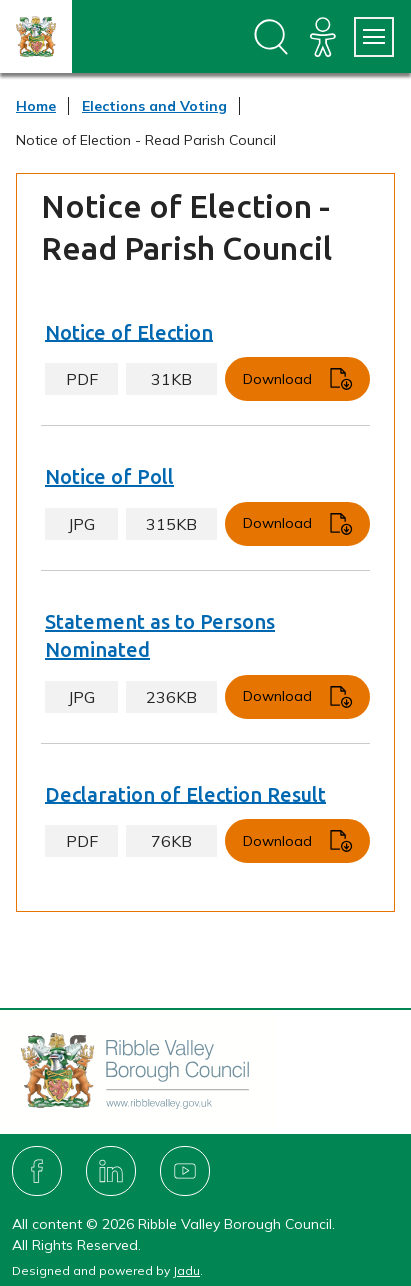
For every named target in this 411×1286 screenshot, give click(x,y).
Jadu (186, 1270)
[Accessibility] (323, 37)
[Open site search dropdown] (271, 37)
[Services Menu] (374, 37)
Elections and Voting (154, 106)
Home (36, 106)
